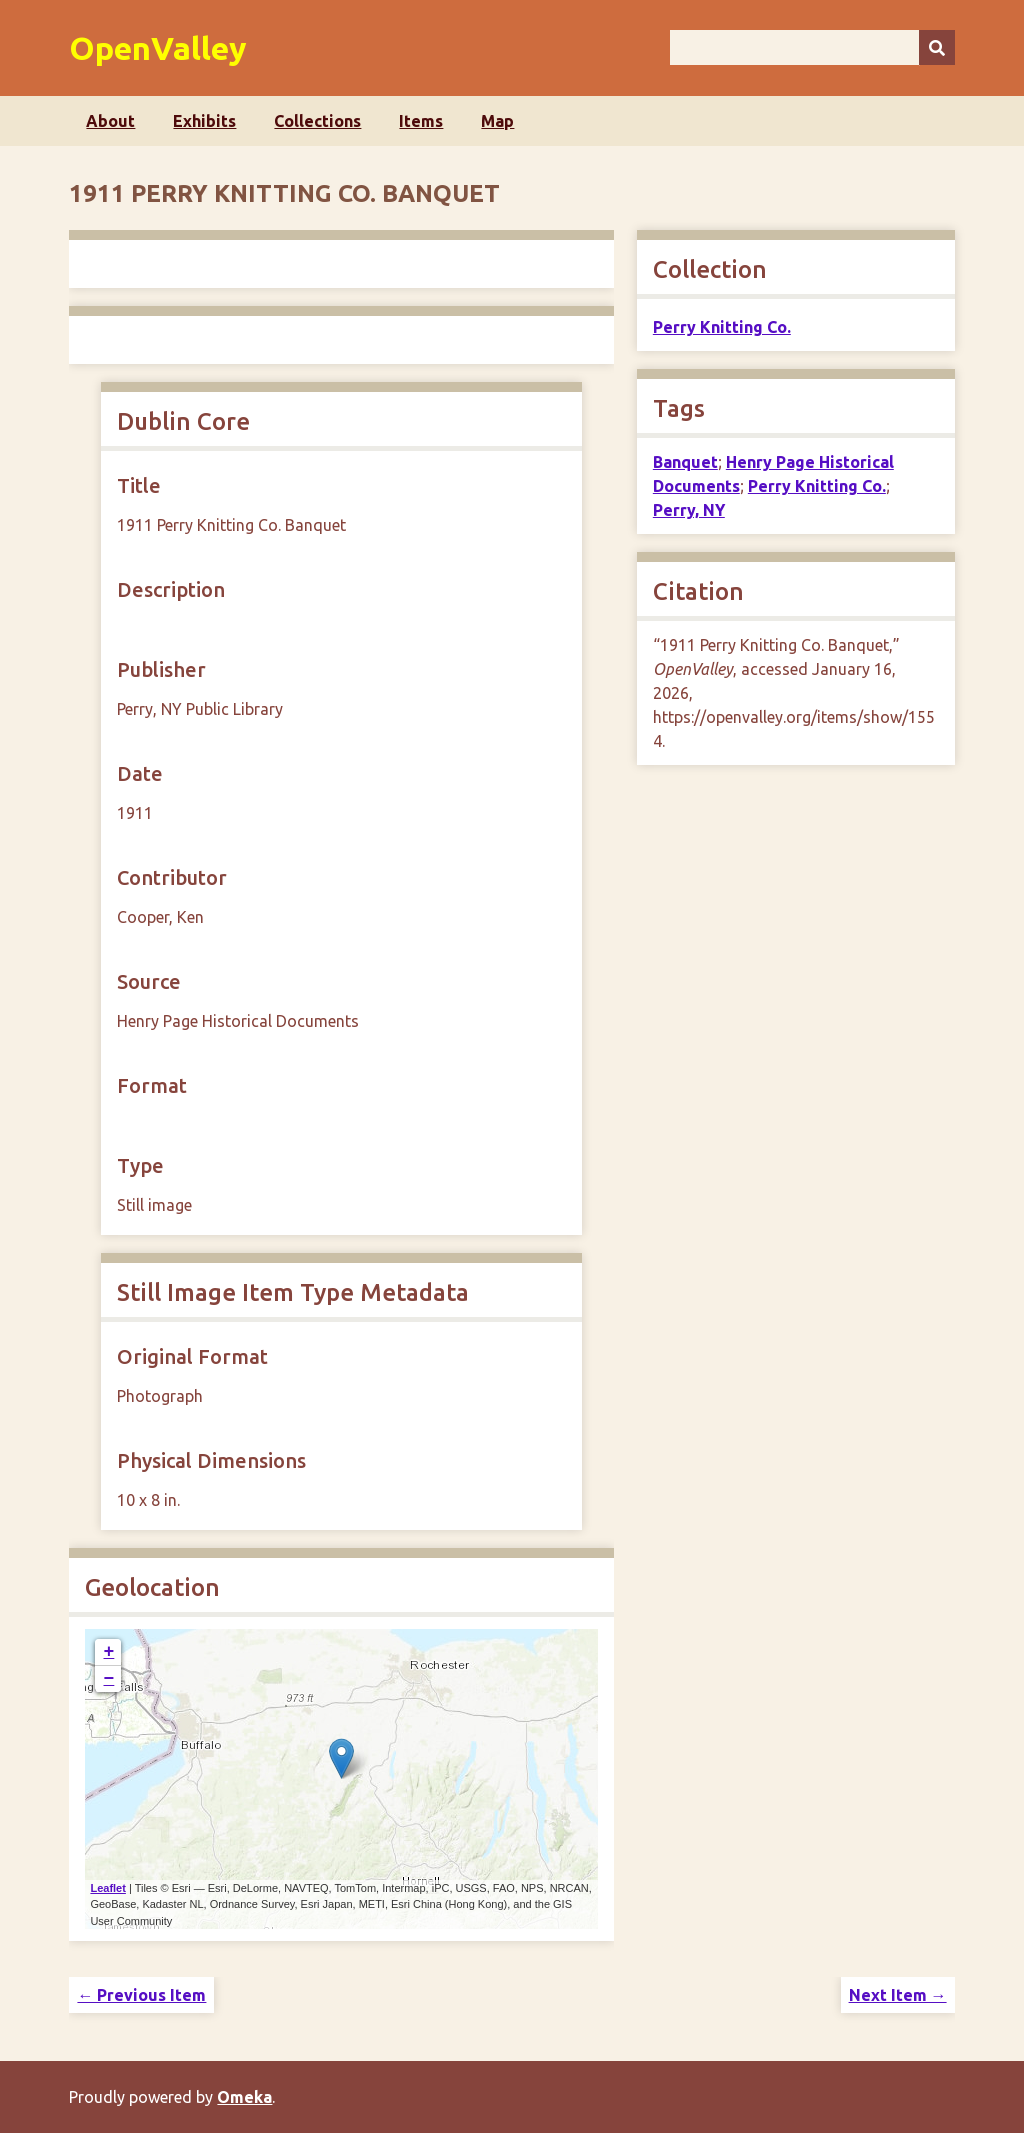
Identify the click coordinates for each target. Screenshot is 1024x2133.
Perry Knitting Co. (722, 327)
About (110, 121)
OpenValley (158, 48)
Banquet (685, 462)
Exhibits (204, 121)
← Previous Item (141, 1995)
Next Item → (898, 1995)
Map (497, 121)
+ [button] (109, 1652)
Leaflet (107, 1888)
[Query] (812, 47)
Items (421, 121)
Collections (317, 121)
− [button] (109, 1679)
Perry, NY (689, 510)
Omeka (244, 2097)
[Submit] (937, 47)
